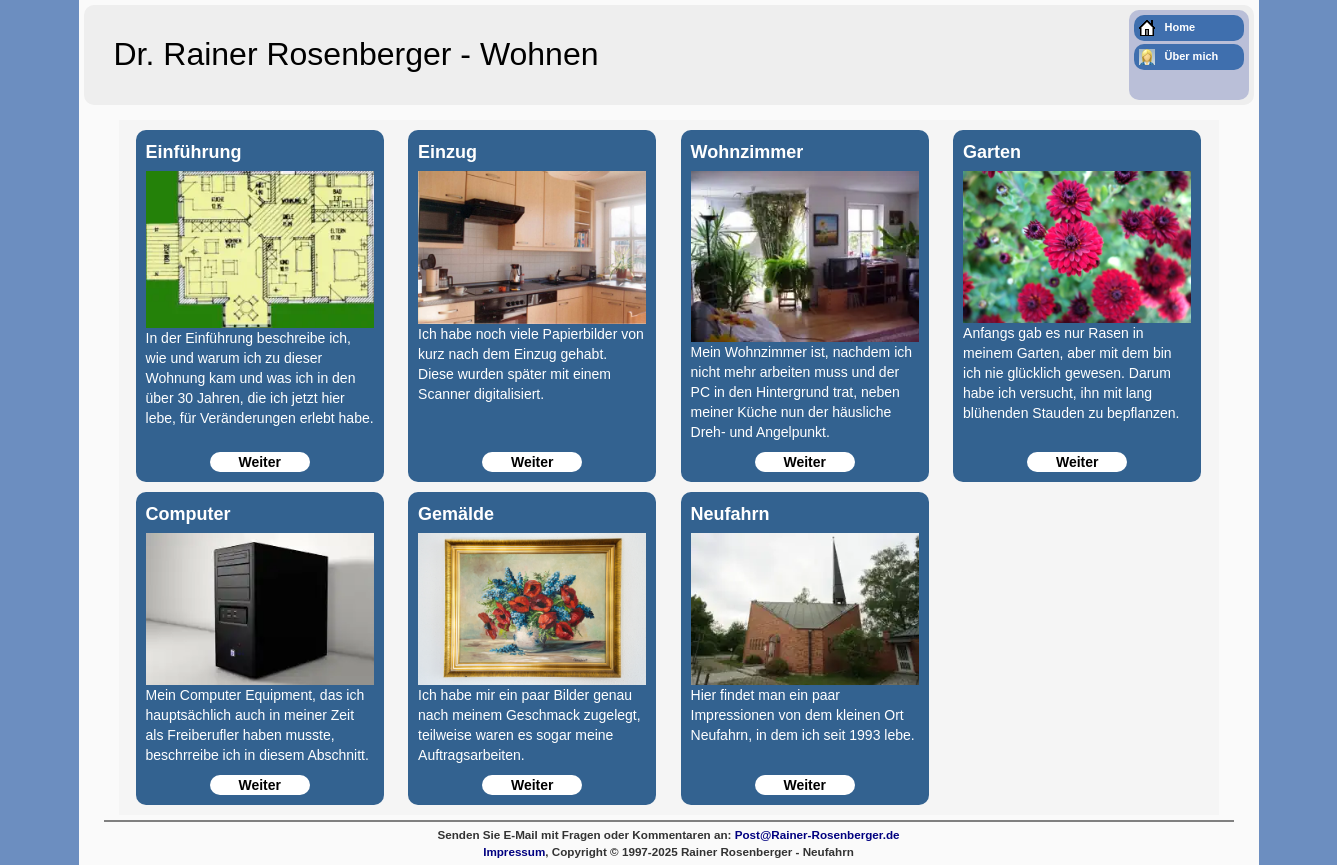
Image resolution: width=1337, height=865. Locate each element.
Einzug (447, 152)
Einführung (194, 152)
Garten (992, 152)
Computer (188, 514)
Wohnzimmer (747, 152)
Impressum (514, 851)
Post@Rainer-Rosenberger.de (817, 834)
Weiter (259, 462)
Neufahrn (730, 514)
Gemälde (456, 514)
